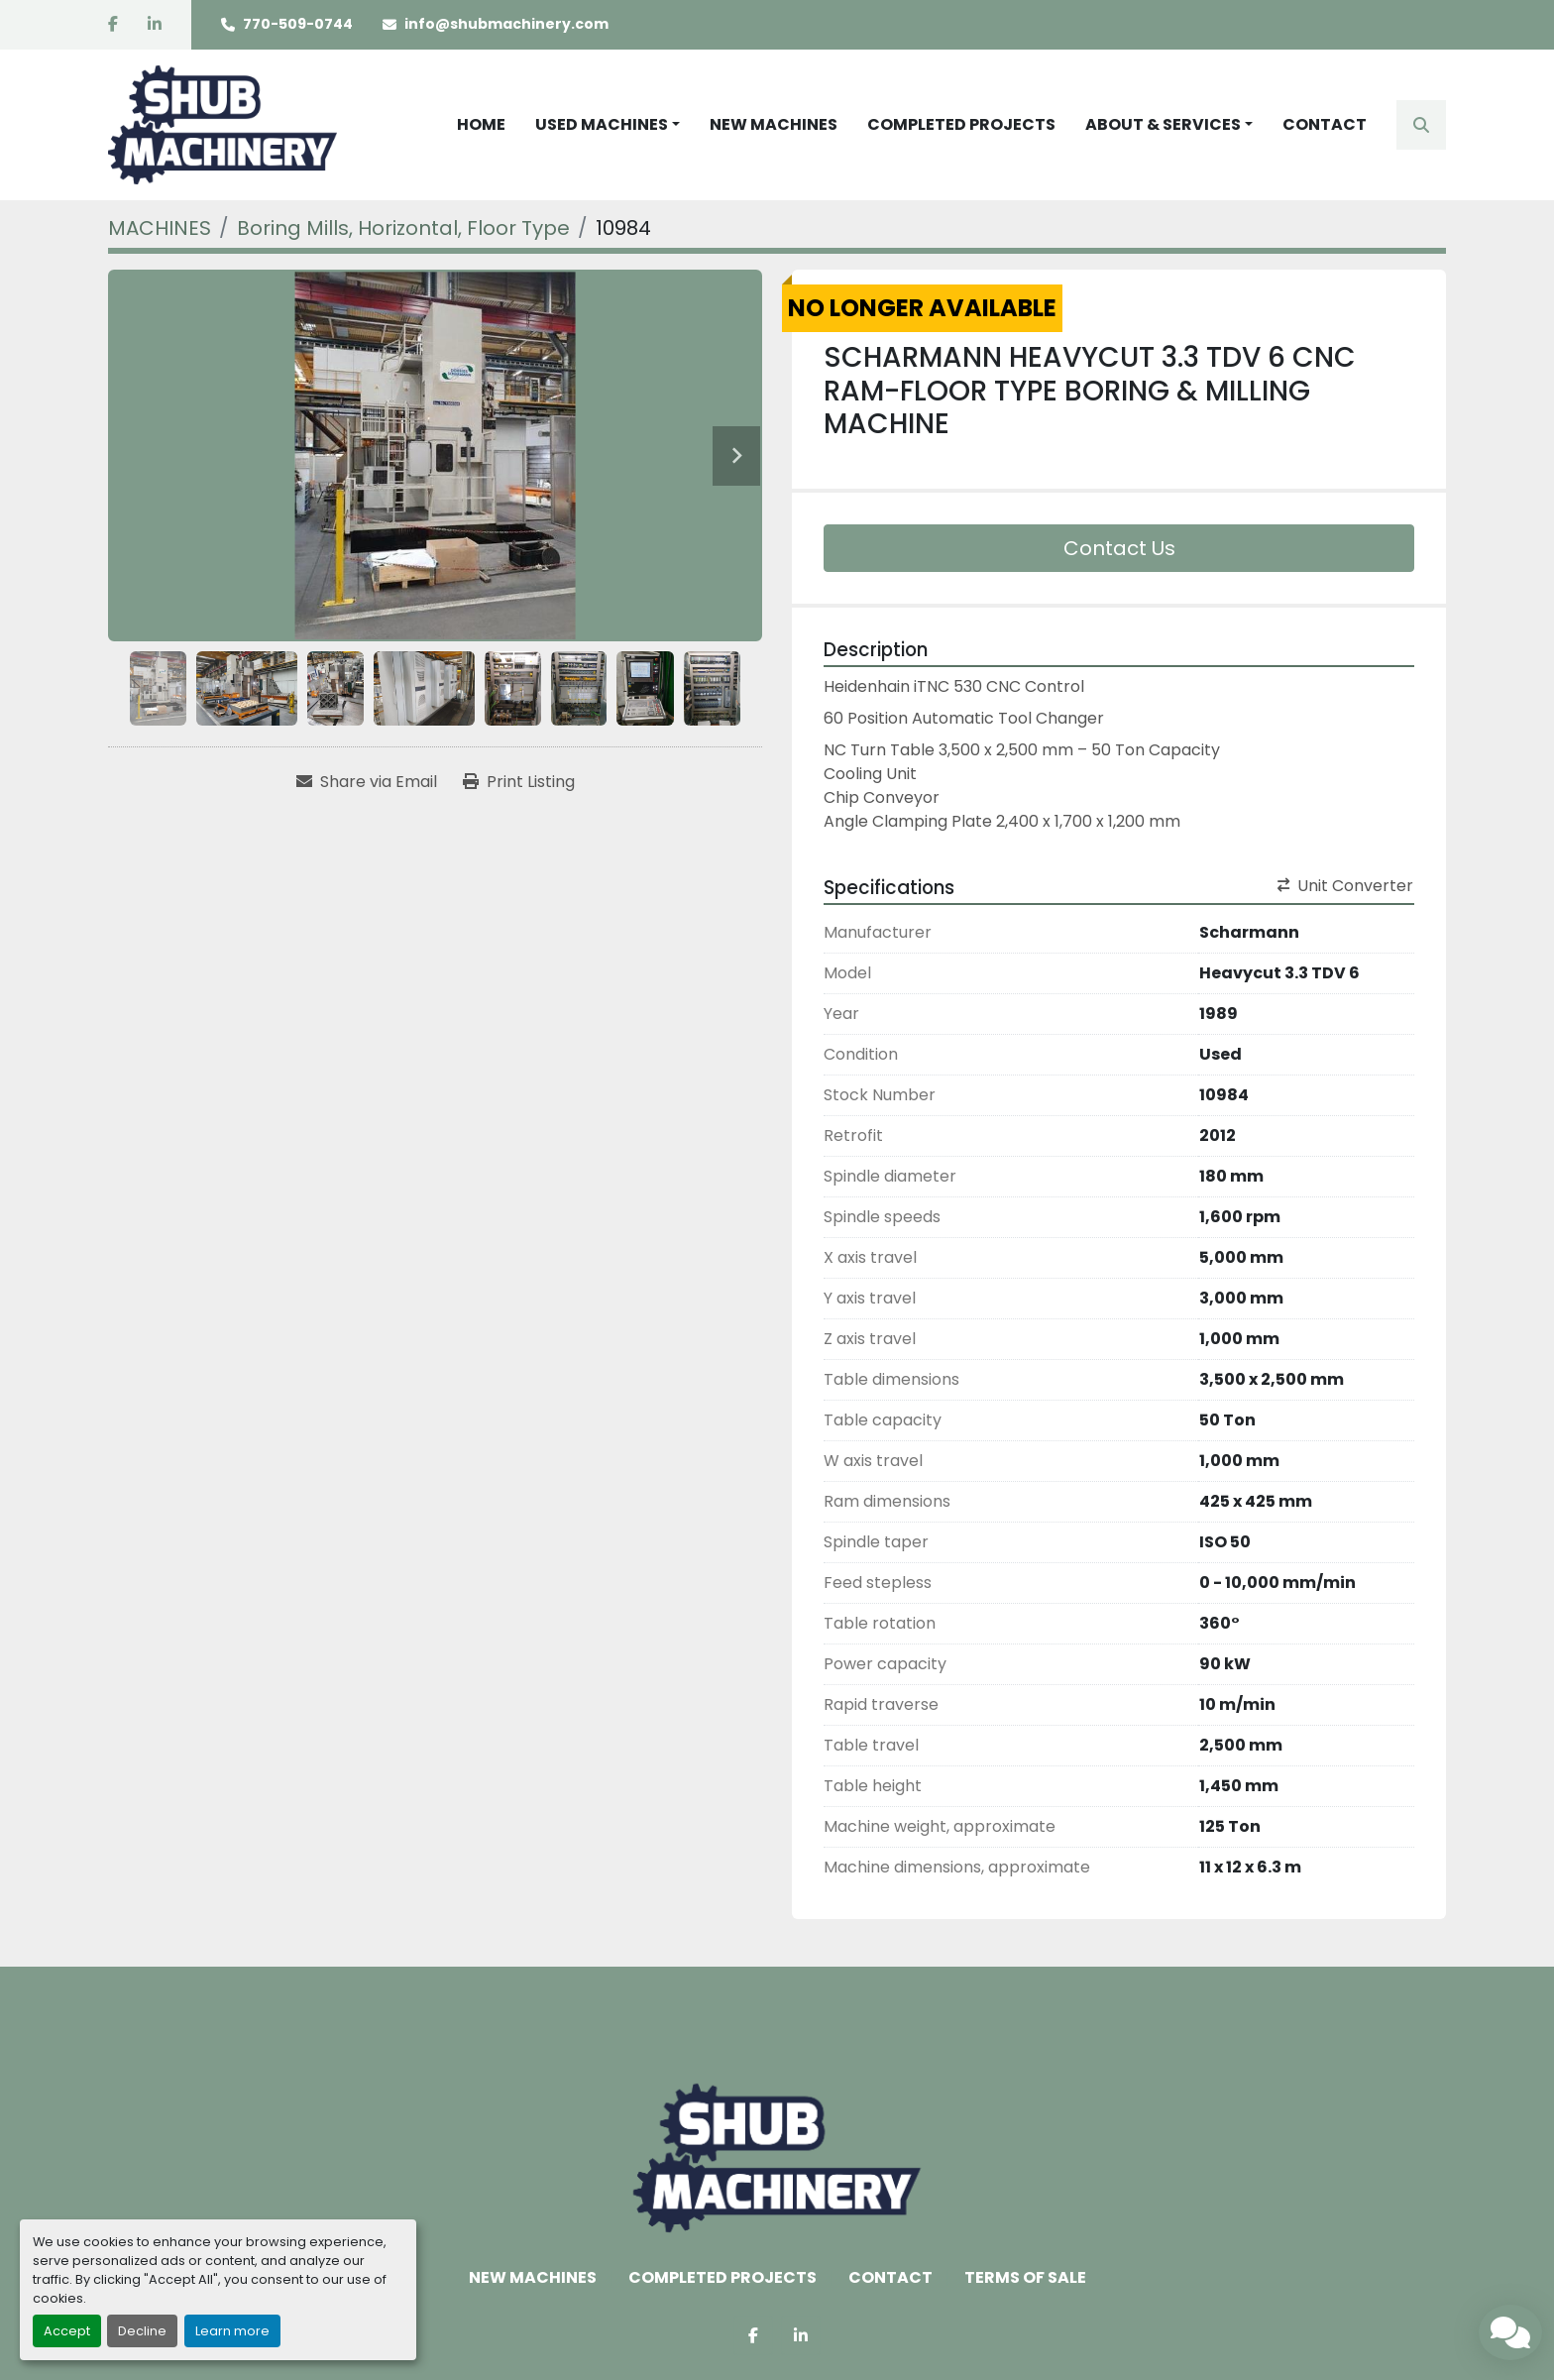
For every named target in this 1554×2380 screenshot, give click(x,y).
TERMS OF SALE (1025, 2277)
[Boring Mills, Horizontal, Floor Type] (403, 228)
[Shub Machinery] (776, 2157)
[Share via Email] (366, 782)
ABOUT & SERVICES (1163, 124)
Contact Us (1119, 548)
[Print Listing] (519, 782)
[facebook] (113, 25)
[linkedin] (155, 25)
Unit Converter (1345, 885)
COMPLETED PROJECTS (961, 124)
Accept (67, 2331)
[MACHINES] (159, 228)
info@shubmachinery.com (506, 24)
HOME (481, 124)
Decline (142, 2331)
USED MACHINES (601, 124)
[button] (607, 125)
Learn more (232, 2331)
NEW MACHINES (773, 124)
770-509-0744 (298, 24)
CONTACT (1324, 124)
